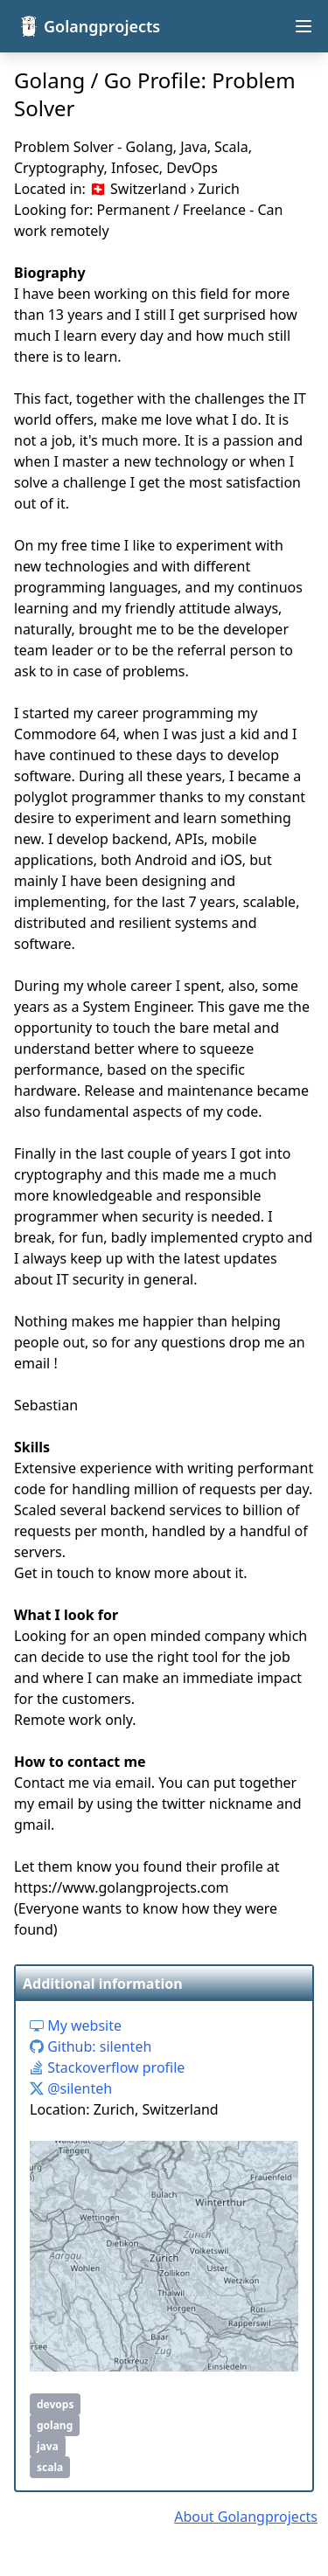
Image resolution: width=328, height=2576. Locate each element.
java (48, 2446)
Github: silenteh (90, 2046)
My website (76, 2025)
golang (55, 2425)
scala (50, 2467)
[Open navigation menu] (303, 26)
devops (55, 2404)
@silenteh (71, 2088)
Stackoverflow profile (107, 2067)
